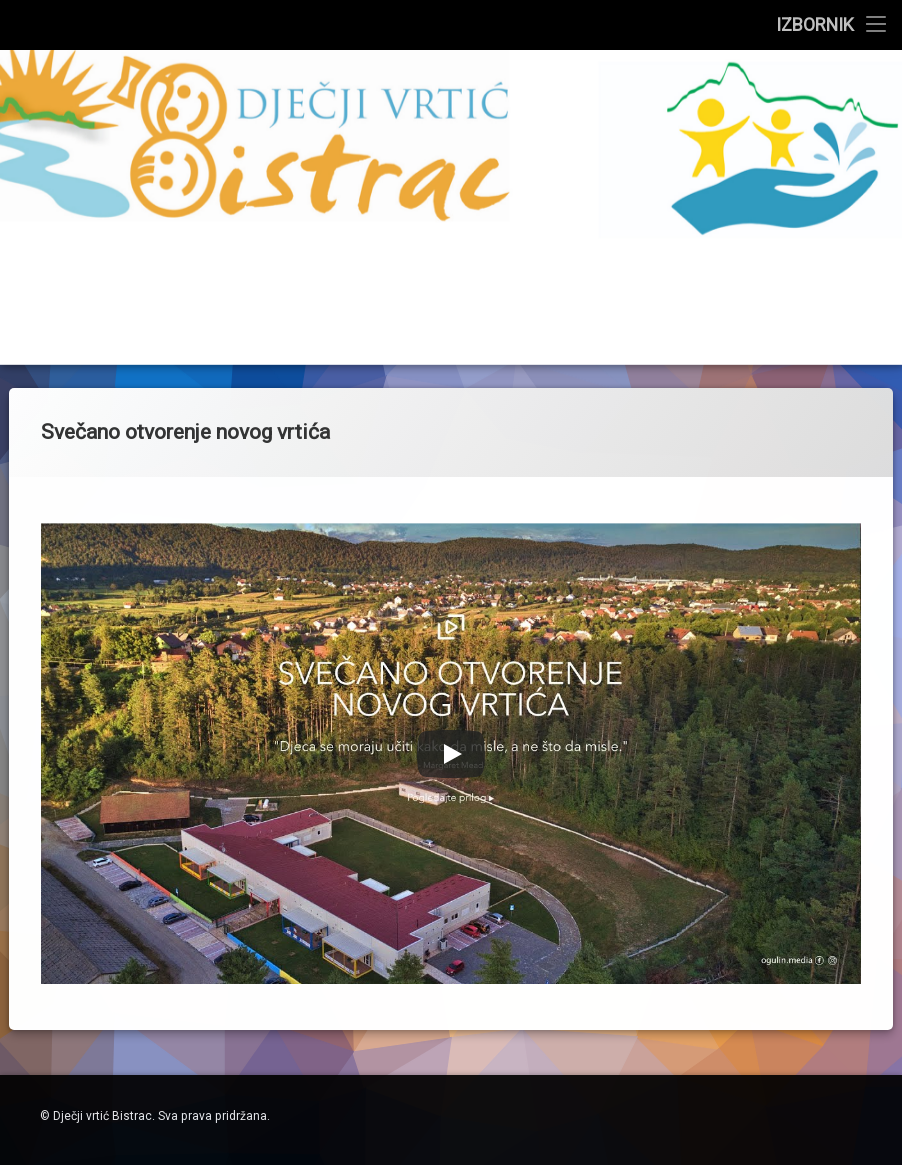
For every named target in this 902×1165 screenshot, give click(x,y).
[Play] (451, 609)
